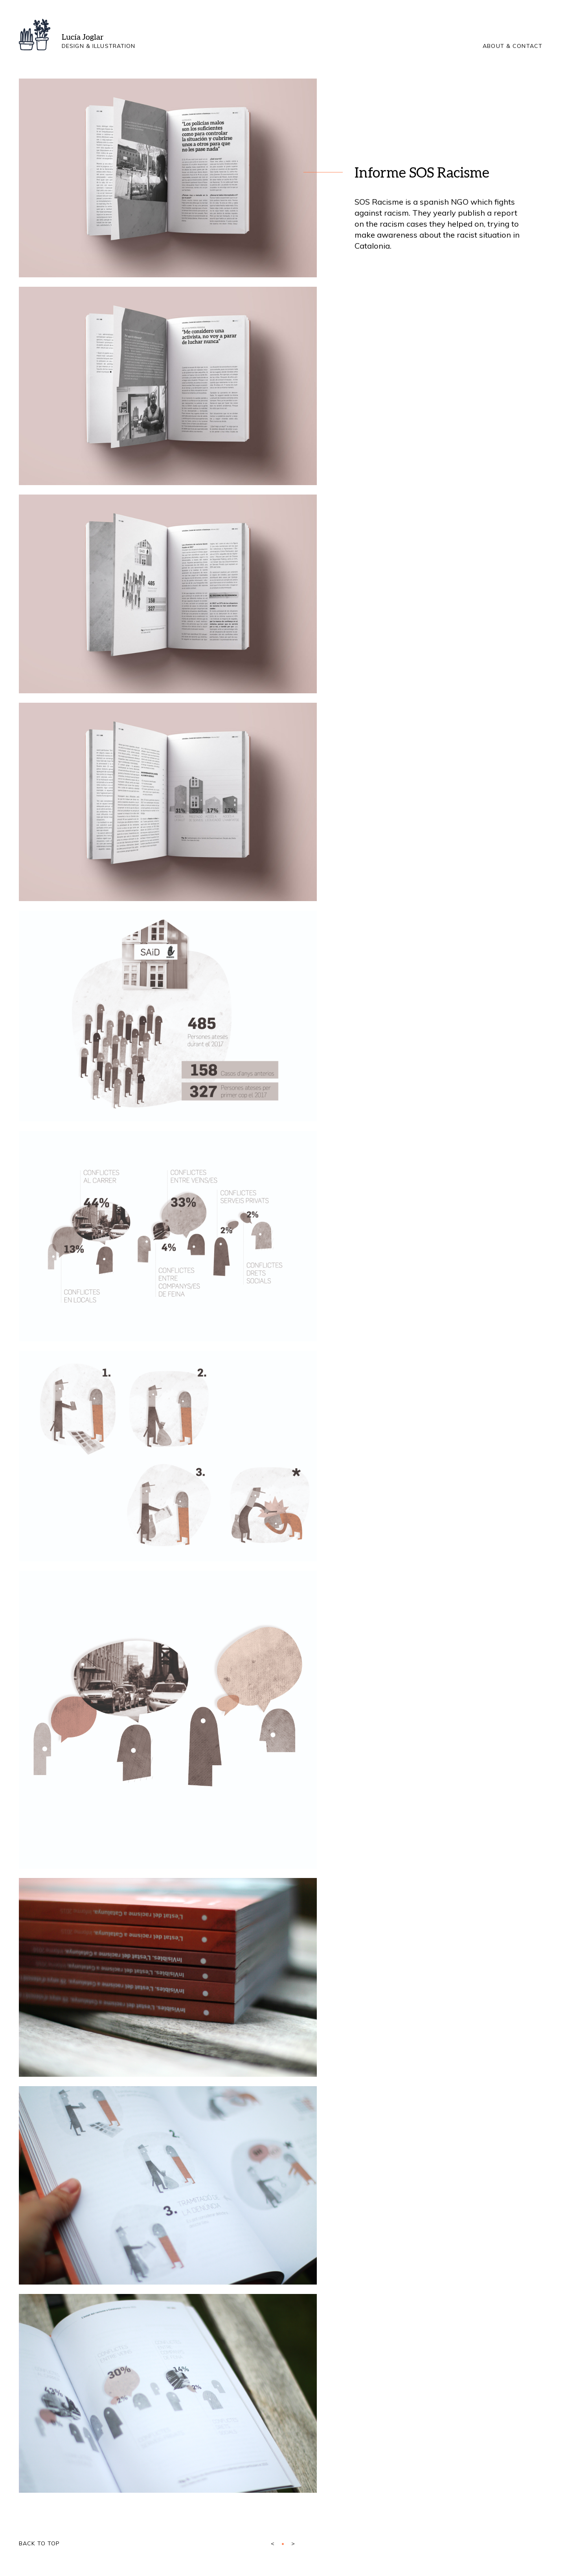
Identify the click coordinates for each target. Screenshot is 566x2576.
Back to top (39, 2543)
